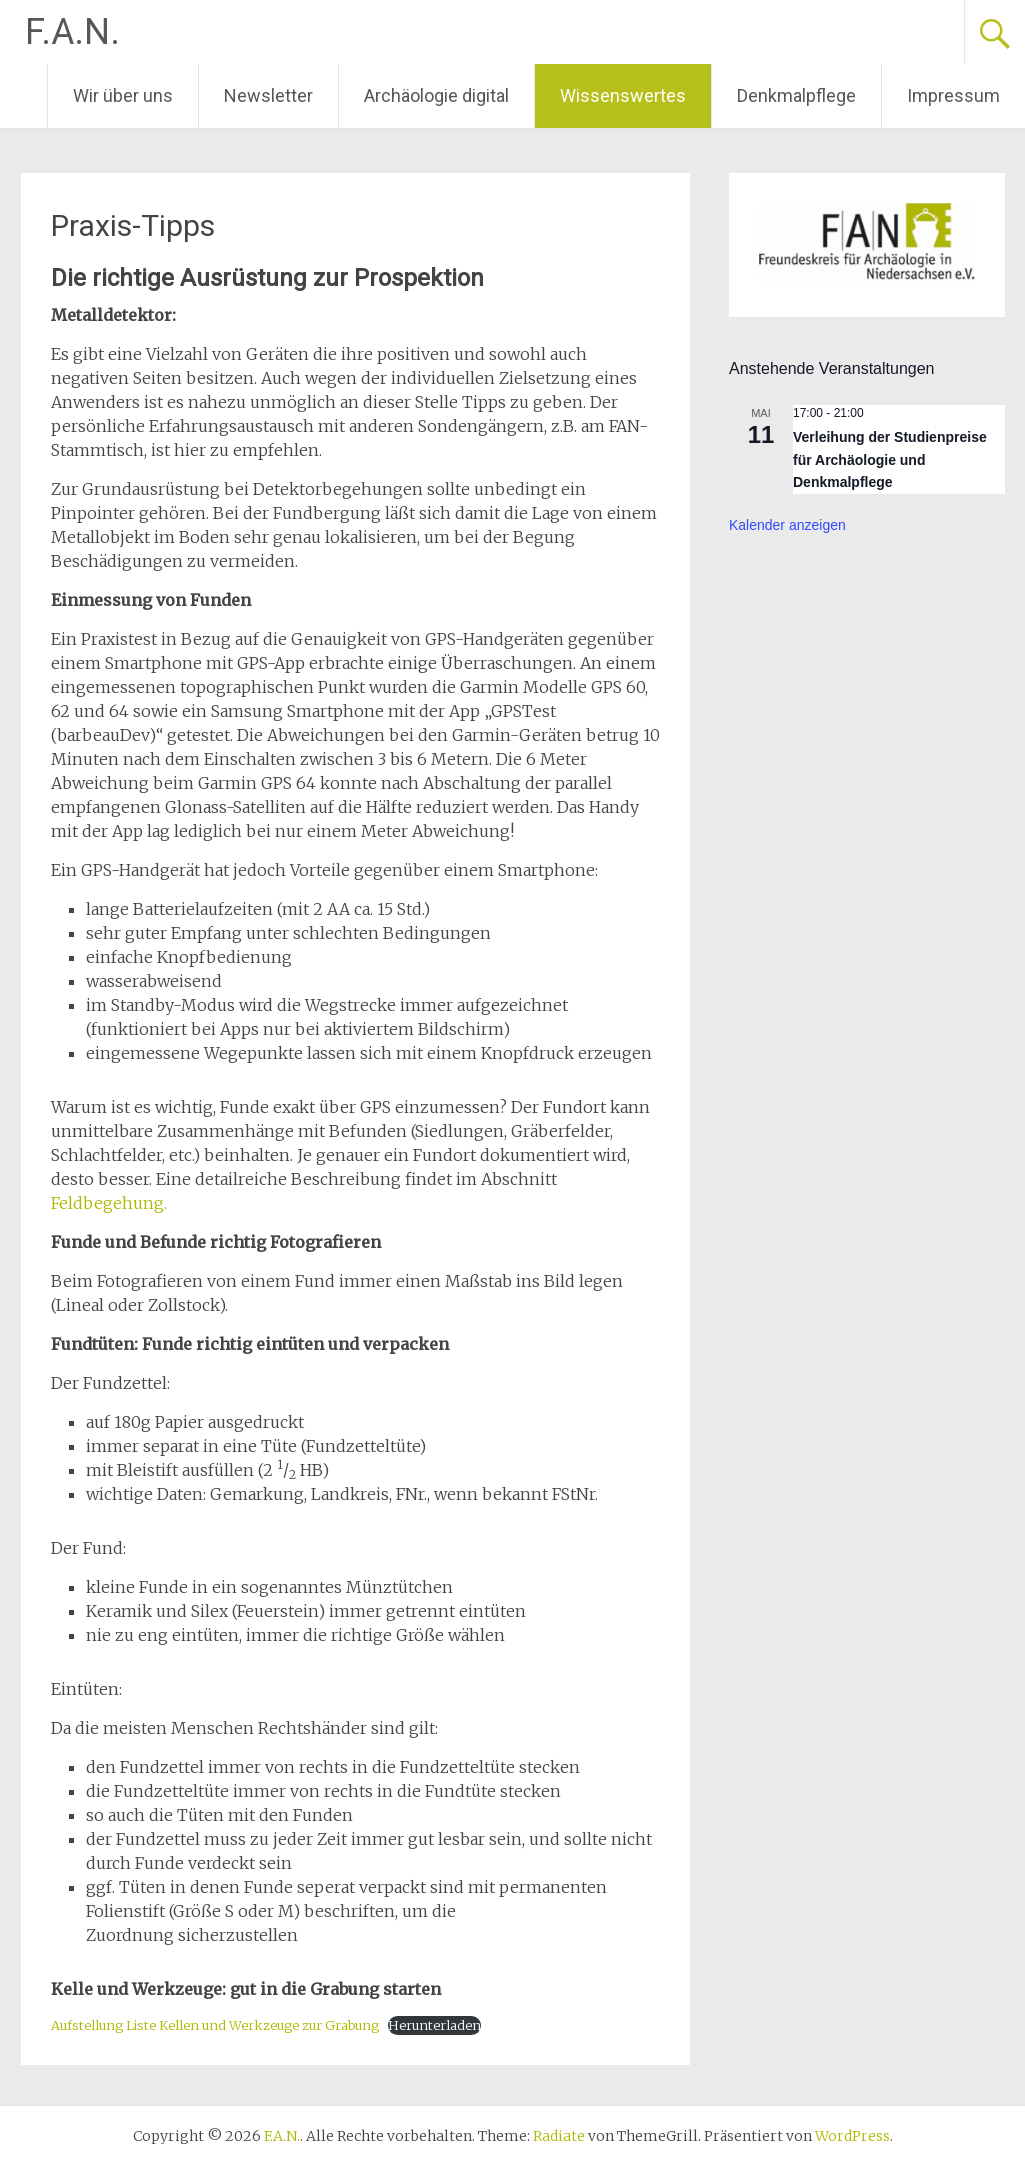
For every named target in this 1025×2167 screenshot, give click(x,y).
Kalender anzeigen (787, 525)
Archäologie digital (436, 95)
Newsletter (268, 95)
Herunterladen (434, 2025)
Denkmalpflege (796, 95)
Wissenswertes (623, 95)
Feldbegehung (107, 1203)
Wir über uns (123, 95)
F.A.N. (72, 32)
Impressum (953, 95)
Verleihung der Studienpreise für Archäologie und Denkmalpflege (890, 459)
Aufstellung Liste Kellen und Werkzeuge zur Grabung (215, 2025)
